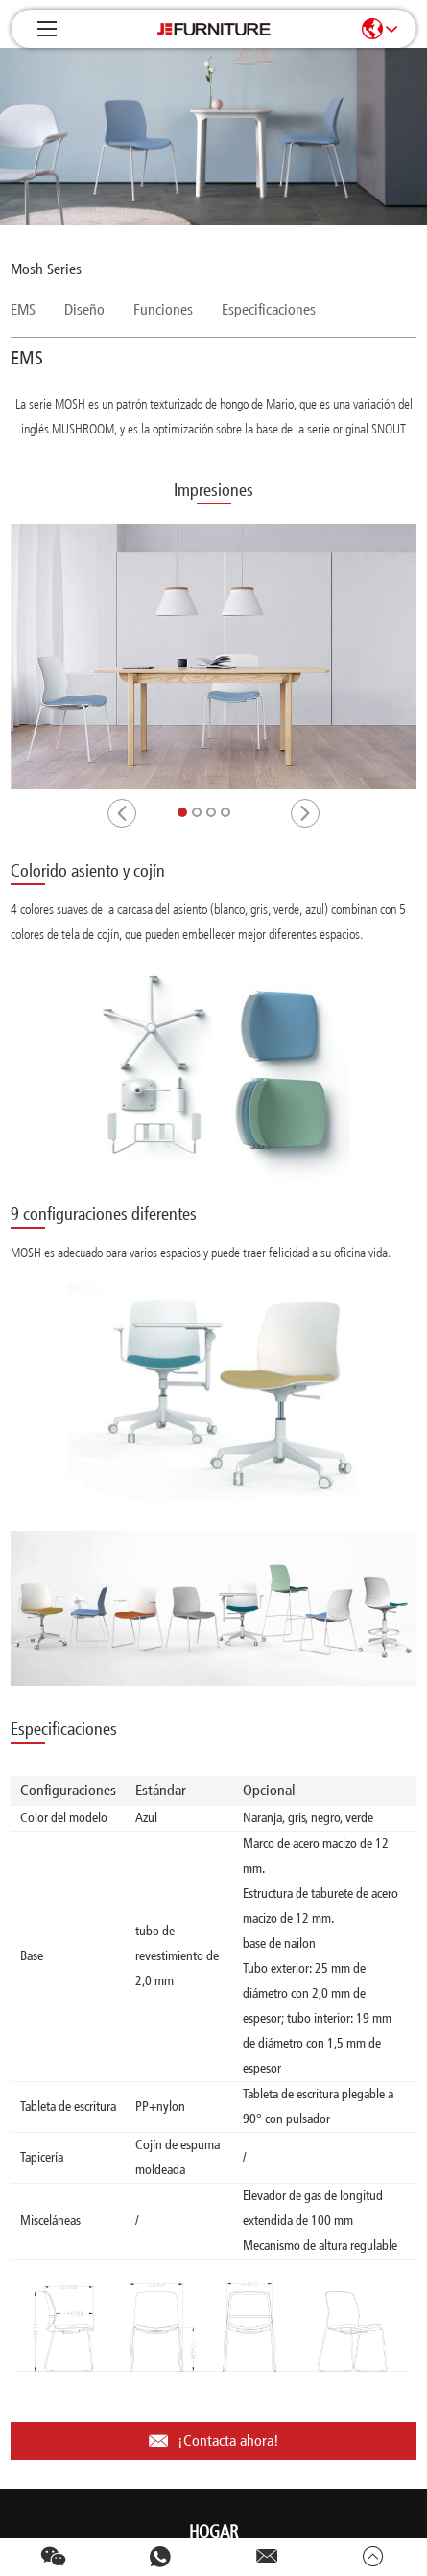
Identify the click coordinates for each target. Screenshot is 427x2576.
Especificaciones (269, 309)
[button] (121, 813)
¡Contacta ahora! (214, 2441)
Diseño (84, 309)
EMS (23, 309)
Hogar (213, 2531)
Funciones (163, 309)
